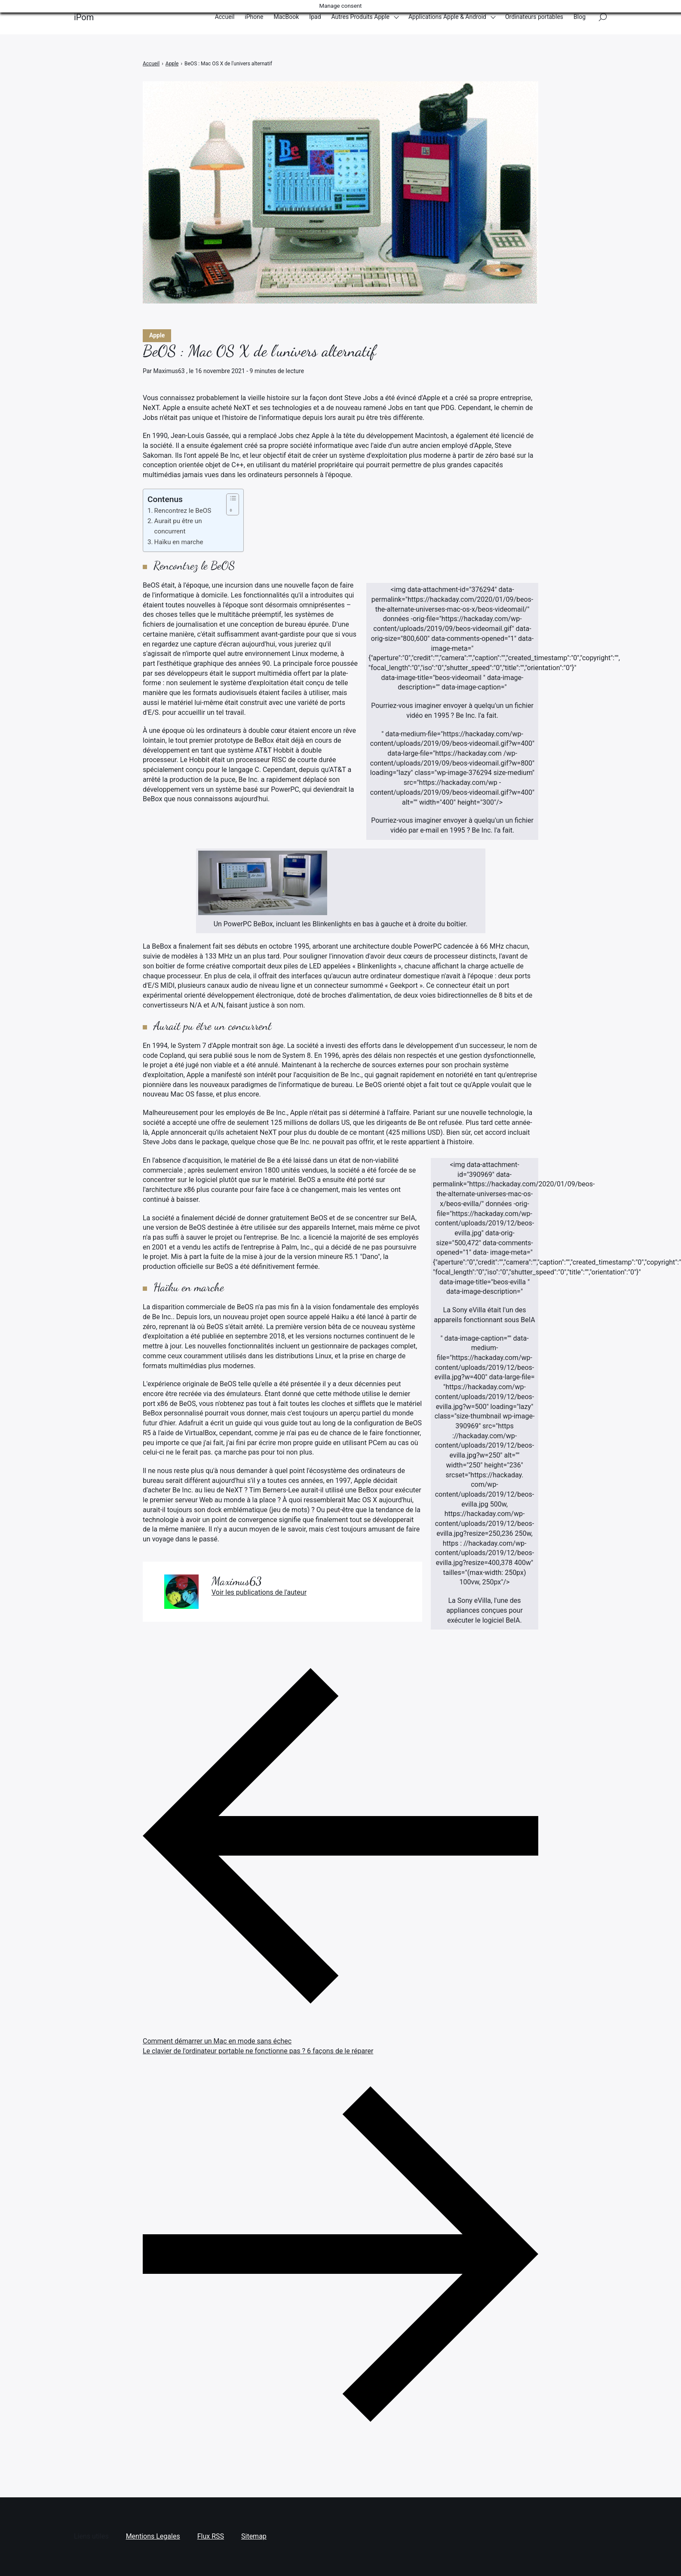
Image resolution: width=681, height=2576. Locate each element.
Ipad (315, 16)
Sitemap (254, 2536)
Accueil (225, 16)
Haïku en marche (178, 542)
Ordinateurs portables (534, 16)
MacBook (286, 16)
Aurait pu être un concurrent (178, 526)
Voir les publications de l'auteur (259, 1592)
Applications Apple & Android (447, 16)
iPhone (254, 16)
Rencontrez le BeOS (183, 511)
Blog (580, 16)
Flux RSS (210, 2536)
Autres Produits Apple (360, 16)
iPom (84, 17)
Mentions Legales (153, 2536)
